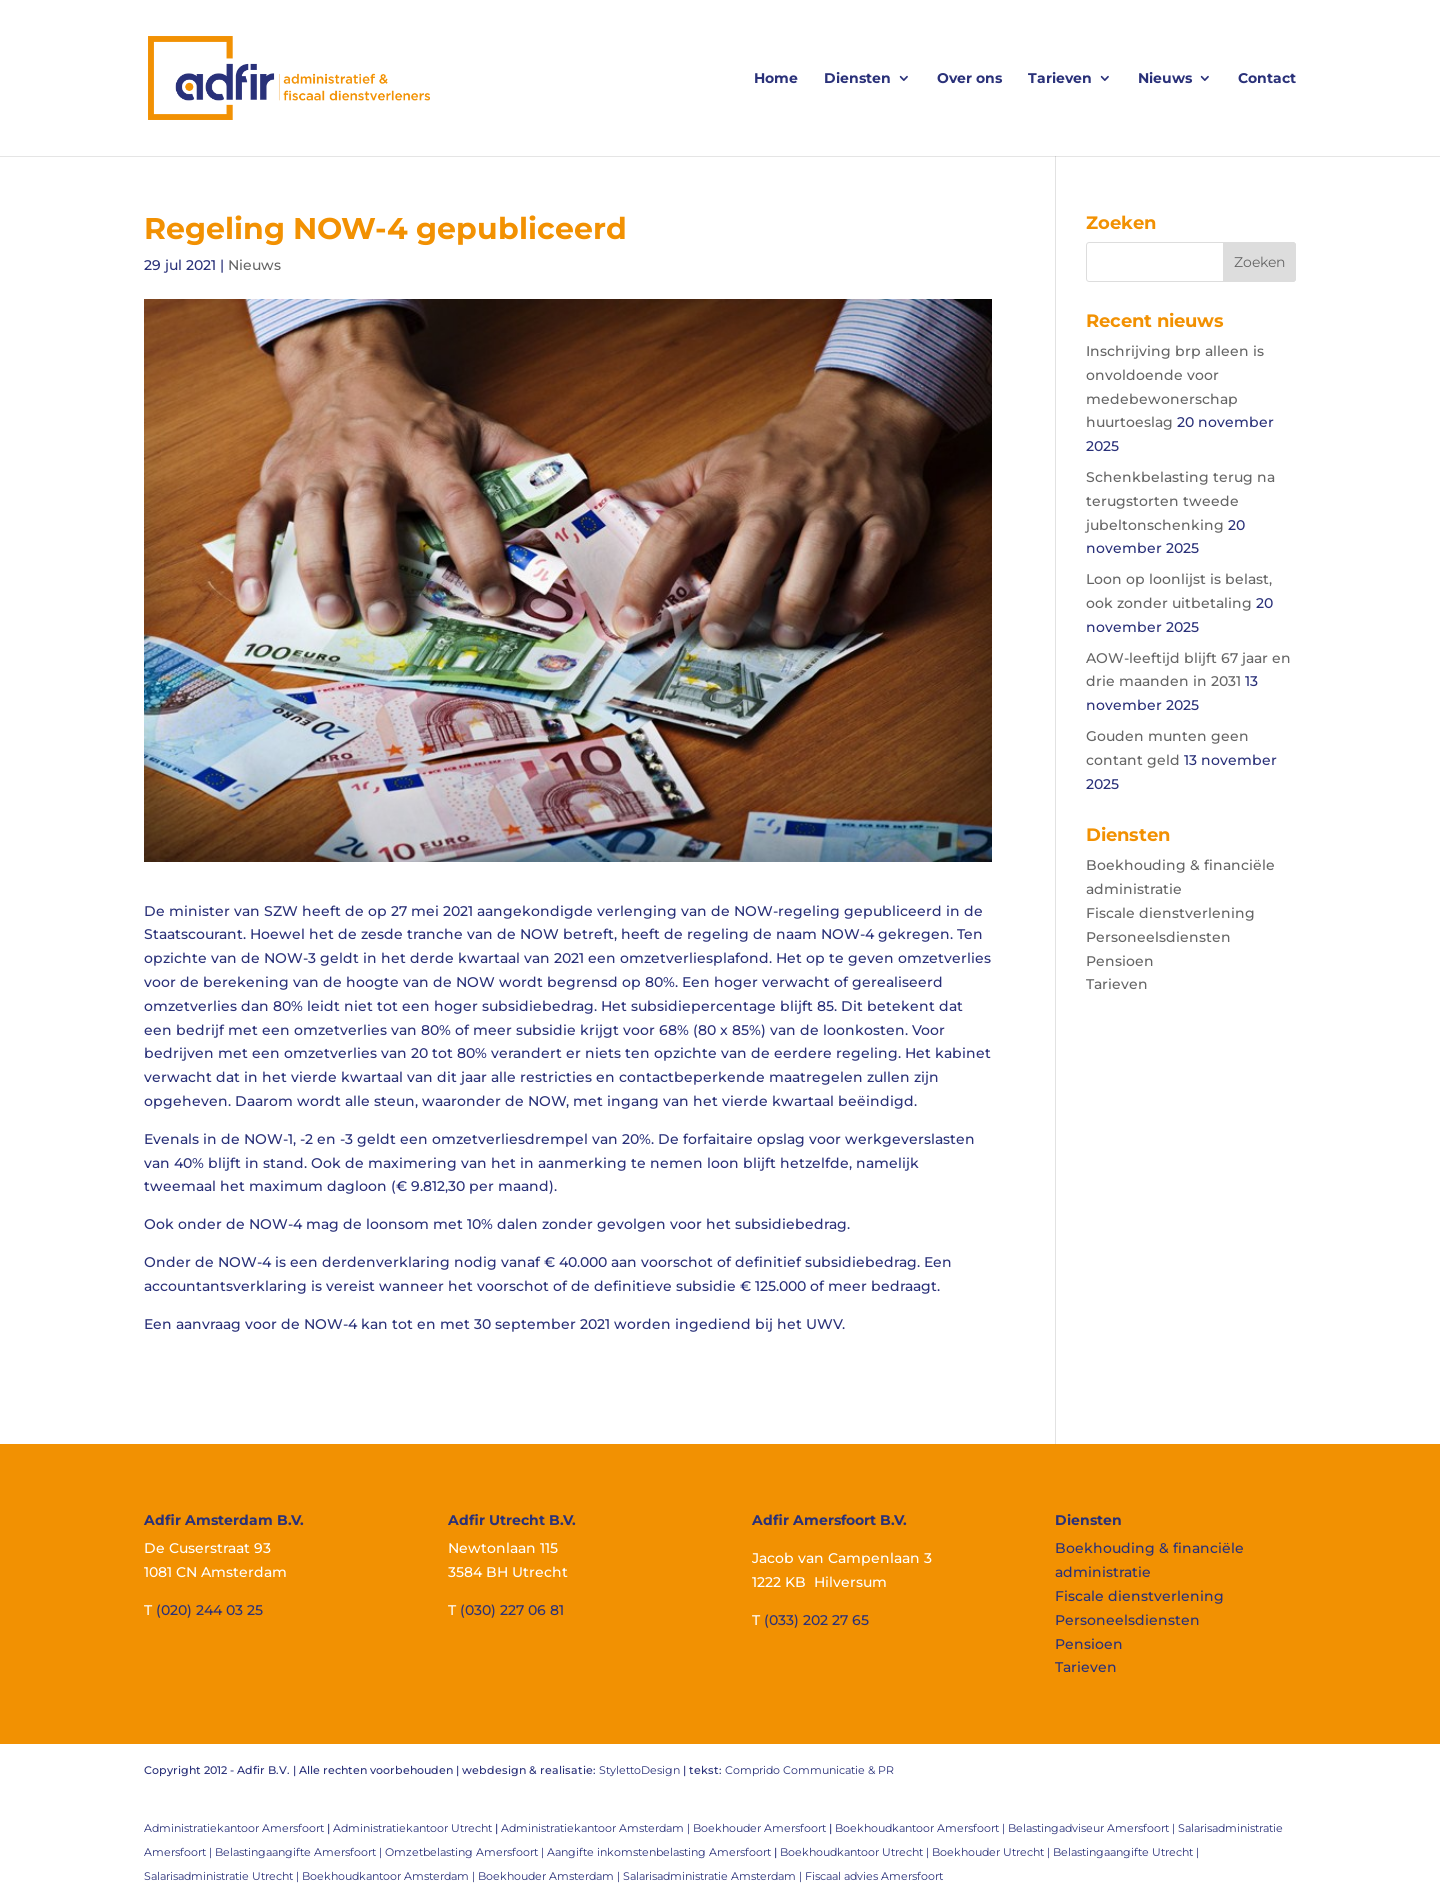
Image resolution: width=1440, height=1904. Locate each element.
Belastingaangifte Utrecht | (1126, 1852)
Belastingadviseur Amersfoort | (1093, 1828)
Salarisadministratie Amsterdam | (714, 1876)
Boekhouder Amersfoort (759, 1828)
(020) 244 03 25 (209, 1610)
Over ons (969, 79)
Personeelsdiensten (1158, 937)
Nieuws (1165, 79)
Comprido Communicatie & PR (809, 1770)
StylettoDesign (639, 1770)
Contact (1267, 79)
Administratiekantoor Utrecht (412, 1828)
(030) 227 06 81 (512, 1610)
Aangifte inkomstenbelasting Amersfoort (659, 1852)
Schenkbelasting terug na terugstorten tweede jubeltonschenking (1180, 501)
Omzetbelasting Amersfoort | (466, 1852)
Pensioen (1120, 961)
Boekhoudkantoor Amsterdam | (390, 1876)
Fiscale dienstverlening (1170, 913)
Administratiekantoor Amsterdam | (597, 1828)
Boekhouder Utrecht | (992, 1852)
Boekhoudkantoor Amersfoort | (921, 1828)
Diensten (857, 79)
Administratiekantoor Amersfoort (234, 1828)
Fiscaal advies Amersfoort (874, 1876)
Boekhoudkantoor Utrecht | (856, 1852)
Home (776, 79)
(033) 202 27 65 (816, 1620)
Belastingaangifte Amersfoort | (300, 1852)
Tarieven (1060, 79)
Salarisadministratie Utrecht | (223, 1876)
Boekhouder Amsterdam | (550, 1876)
